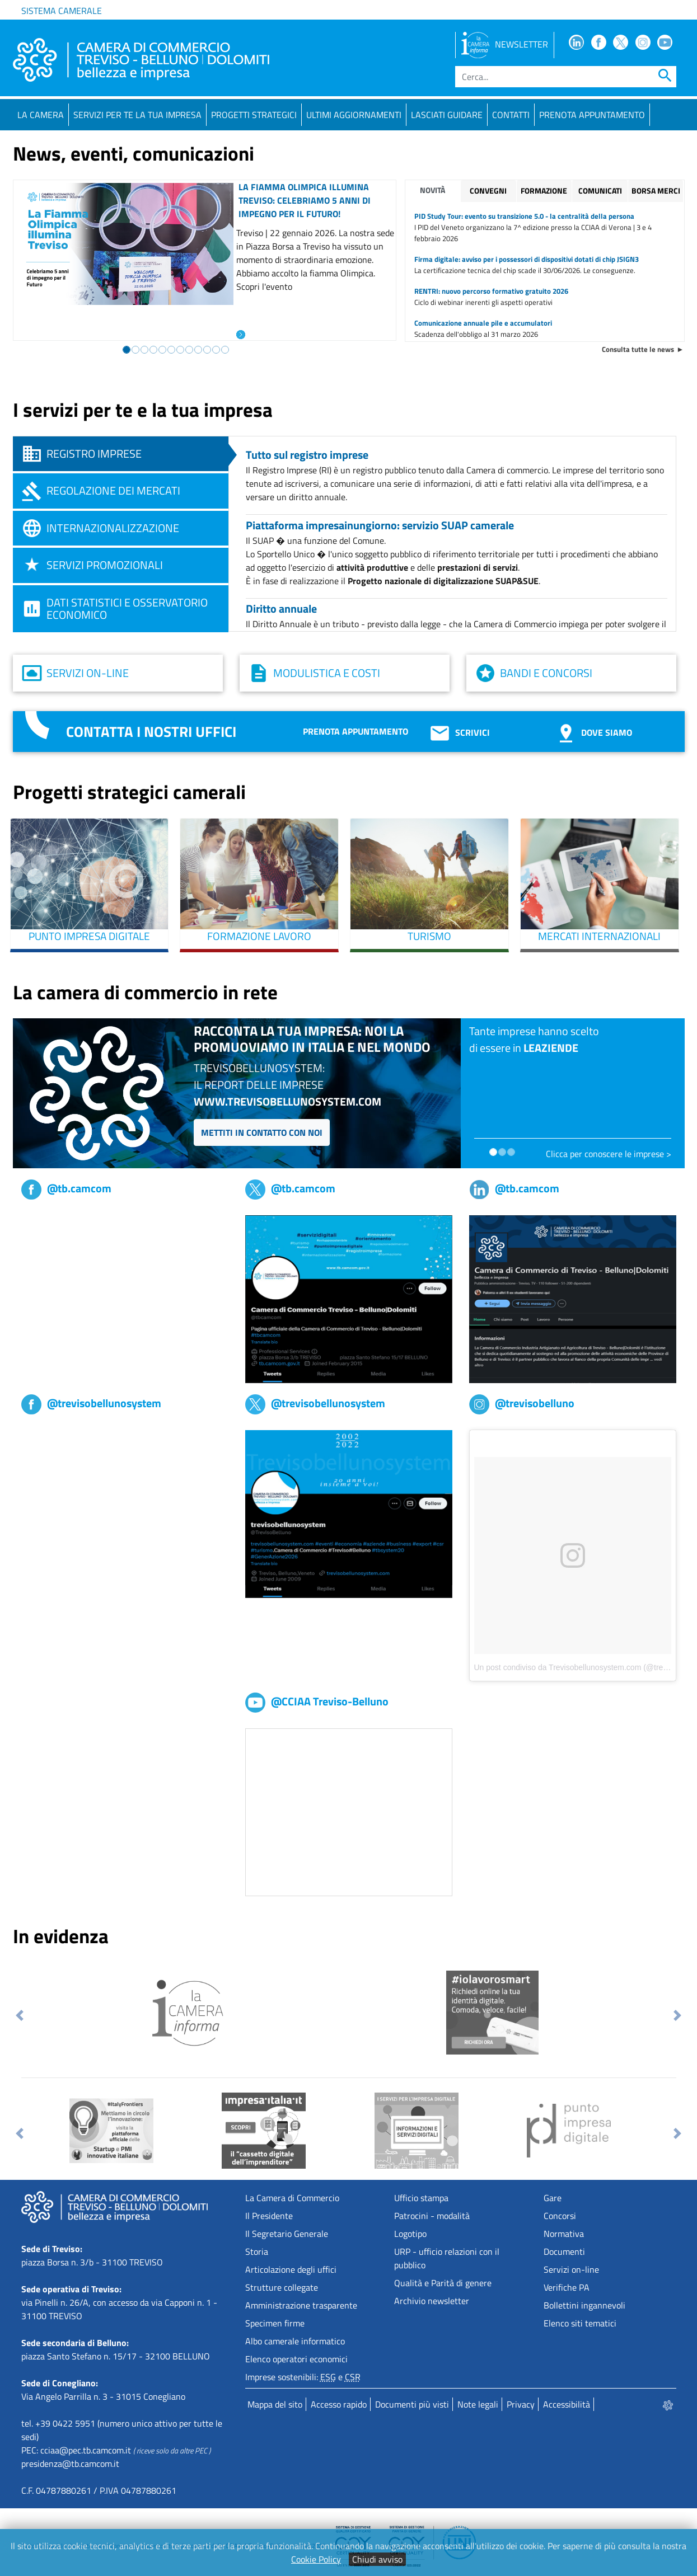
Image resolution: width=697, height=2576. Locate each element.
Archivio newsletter (431, 2300)
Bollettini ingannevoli (584, 2305)
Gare (553, 2197)
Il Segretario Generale (286, 2233)
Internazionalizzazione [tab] (112, 528)
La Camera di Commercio (292, 2197)
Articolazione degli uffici (290, 2269)
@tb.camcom (66, 1188)
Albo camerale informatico (295, 2341)
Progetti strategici (254, 114)
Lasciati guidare (447, 114)
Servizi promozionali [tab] (104, 565)
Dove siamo (593, 732)
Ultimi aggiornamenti (353, 114)
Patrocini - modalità (432, 2215)
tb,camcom (42, 1222)
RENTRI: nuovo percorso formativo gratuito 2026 (491, 291)
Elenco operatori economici (296, 2359)
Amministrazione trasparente (301, 2305)
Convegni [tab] (488, 191)
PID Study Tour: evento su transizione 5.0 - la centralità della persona (524, 216)
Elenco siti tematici (580, 2323)
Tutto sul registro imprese (307, 454)
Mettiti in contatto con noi (261, 1132)
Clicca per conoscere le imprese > (608, 1153)
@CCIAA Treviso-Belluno (317, 1701)
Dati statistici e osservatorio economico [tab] (127, 608)
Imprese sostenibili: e (303, 2377)
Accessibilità (566, 2404)
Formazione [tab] (544, 191)
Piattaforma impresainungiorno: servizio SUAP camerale (380, 525)
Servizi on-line (87, 672)
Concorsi (560, 2215)
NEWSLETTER (504, 44)
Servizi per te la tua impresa (137, 114)
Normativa (564, 2233)
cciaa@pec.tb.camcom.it (85, 2450)
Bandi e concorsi (546, 672)
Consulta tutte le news (638, 349)
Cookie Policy (316, 2559)
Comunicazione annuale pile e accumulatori (483, 322)
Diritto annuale (281, 608)
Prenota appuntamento (355, 731)
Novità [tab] (432, 190)
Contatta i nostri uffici (151, 731)
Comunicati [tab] (600, 191)
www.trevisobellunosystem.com (287, 1101)
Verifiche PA (567, 2287)
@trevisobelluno (521, 1403)
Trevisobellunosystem (62, 1437)
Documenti (564, 2251)
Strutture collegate (281, 2287)
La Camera (40, 114)
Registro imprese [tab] (94, 453)
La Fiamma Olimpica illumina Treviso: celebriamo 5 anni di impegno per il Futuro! (304, 200)
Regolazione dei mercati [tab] (113, 490)
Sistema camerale (61, 10)
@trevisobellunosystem (91, 1403)
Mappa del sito (274, 2404)
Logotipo (410, 2233)
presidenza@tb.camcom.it (70, 2463)
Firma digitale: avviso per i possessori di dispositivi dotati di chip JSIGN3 (526, 259)
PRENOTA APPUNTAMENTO (592, 114)
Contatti (511, 114)
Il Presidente (269, 2215)
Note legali (477, 2404)
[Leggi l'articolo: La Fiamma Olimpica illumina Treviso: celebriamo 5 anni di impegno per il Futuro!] (240, 333)
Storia (256, 2251)
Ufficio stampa (421, 2197)
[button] (19, 2015)
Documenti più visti (412, 2404)
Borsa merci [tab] (655, 191)
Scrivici (459, 732)
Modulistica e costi (326, 672)
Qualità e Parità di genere (443, 2283)
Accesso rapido (339, 2404)
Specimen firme (275, 2323)
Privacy (521, 2404)
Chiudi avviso (377, 2559)
